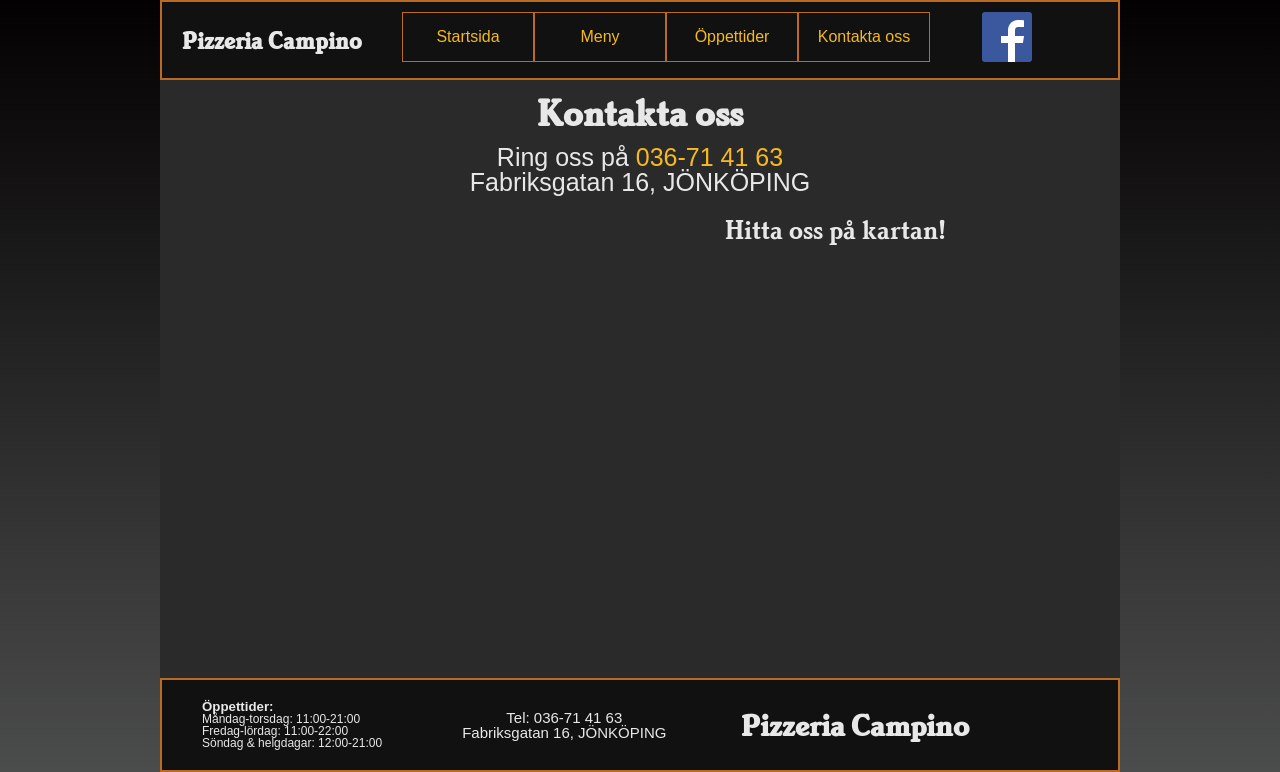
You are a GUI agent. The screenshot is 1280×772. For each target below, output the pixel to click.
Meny (599, 36)
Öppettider (732, 36)
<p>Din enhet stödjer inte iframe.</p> (360, 440)
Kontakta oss (864, 36)
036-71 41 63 (709, 157)
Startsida (467, 36)
